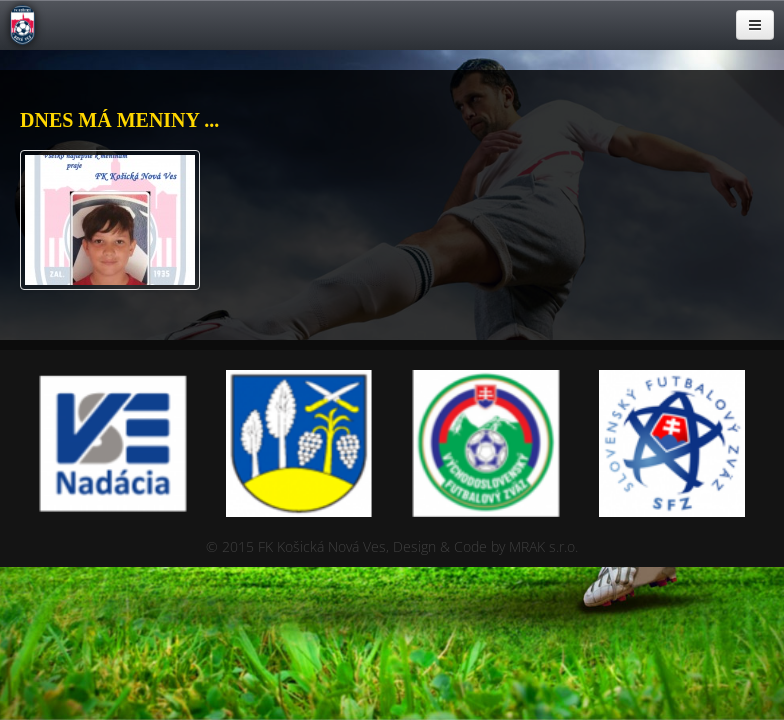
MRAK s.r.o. (543, 546)
